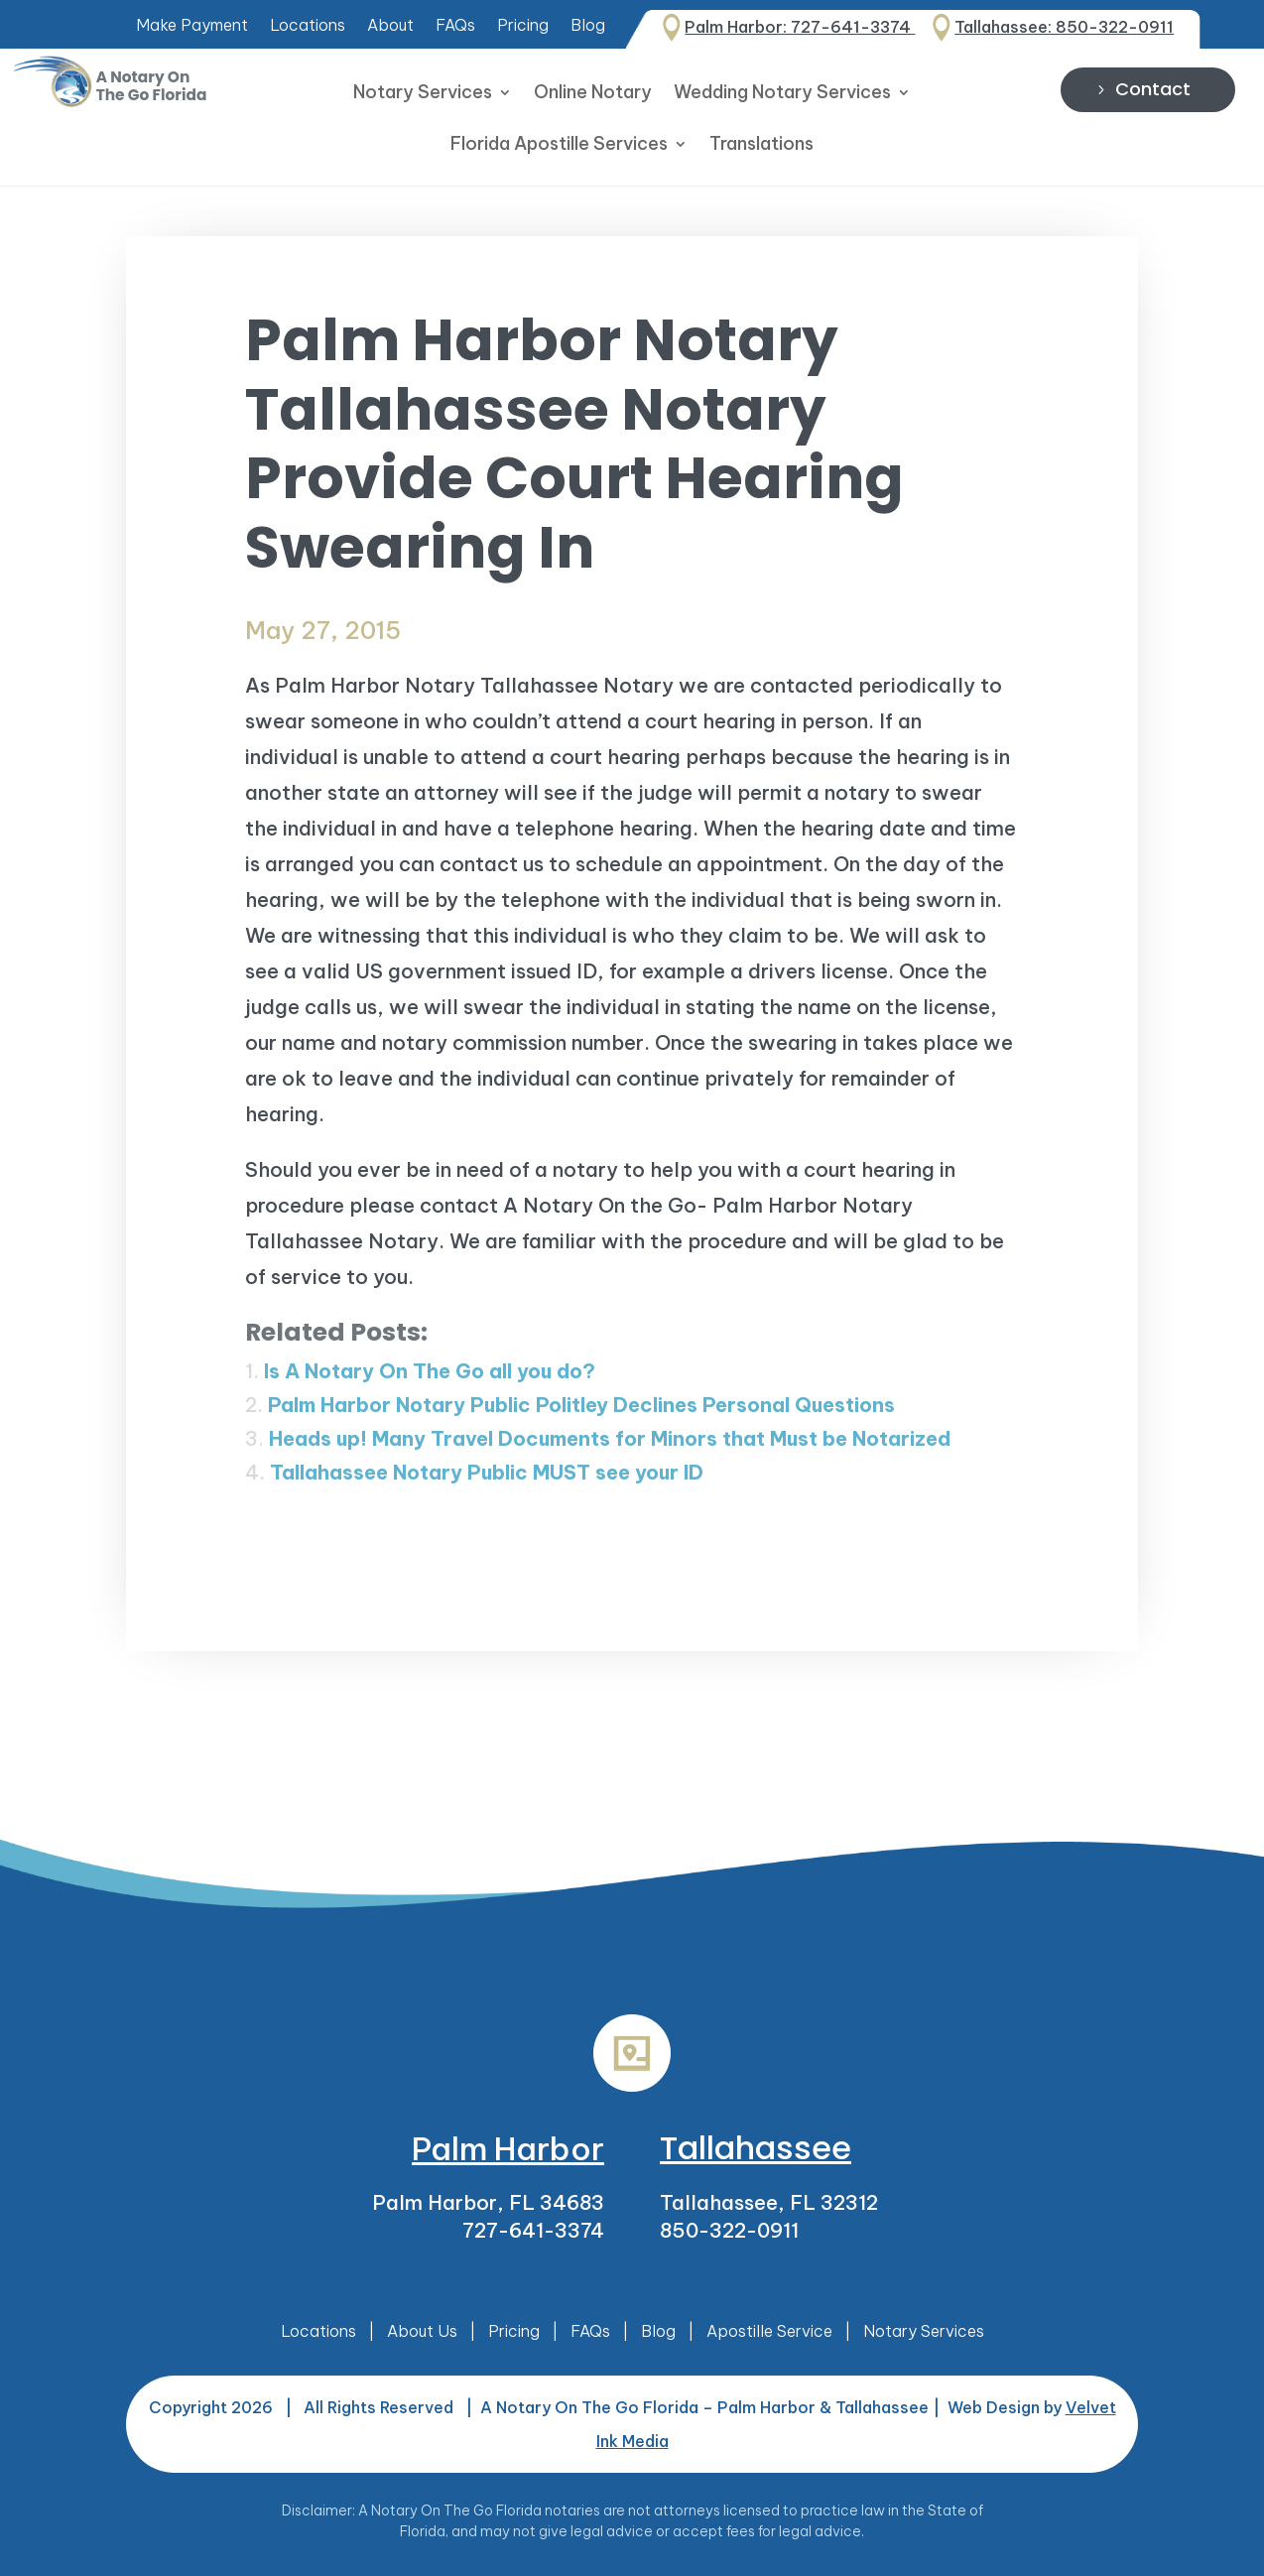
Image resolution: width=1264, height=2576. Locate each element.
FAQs (455, 26)
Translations (761, 146)
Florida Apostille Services (559, 146)
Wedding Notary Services (782, 94)
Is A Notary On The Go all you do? (429, 1370)
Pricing (523, 26)
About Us (422, 2331)
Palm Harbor (508, 2148)
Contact (1153, 88)
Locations (307, 26)
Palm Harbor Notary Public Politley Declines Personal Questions (581, 1404)
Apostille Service (769, 2331)
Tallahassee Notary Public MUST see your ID (486, 1472)
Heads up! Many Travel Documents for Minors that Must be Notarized (609, 1438)
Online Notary (593, 94)
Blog (587, 26)
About (390, 26)
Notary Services (422, 94)
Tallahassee (755, 2147)
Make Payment (192, 26)
